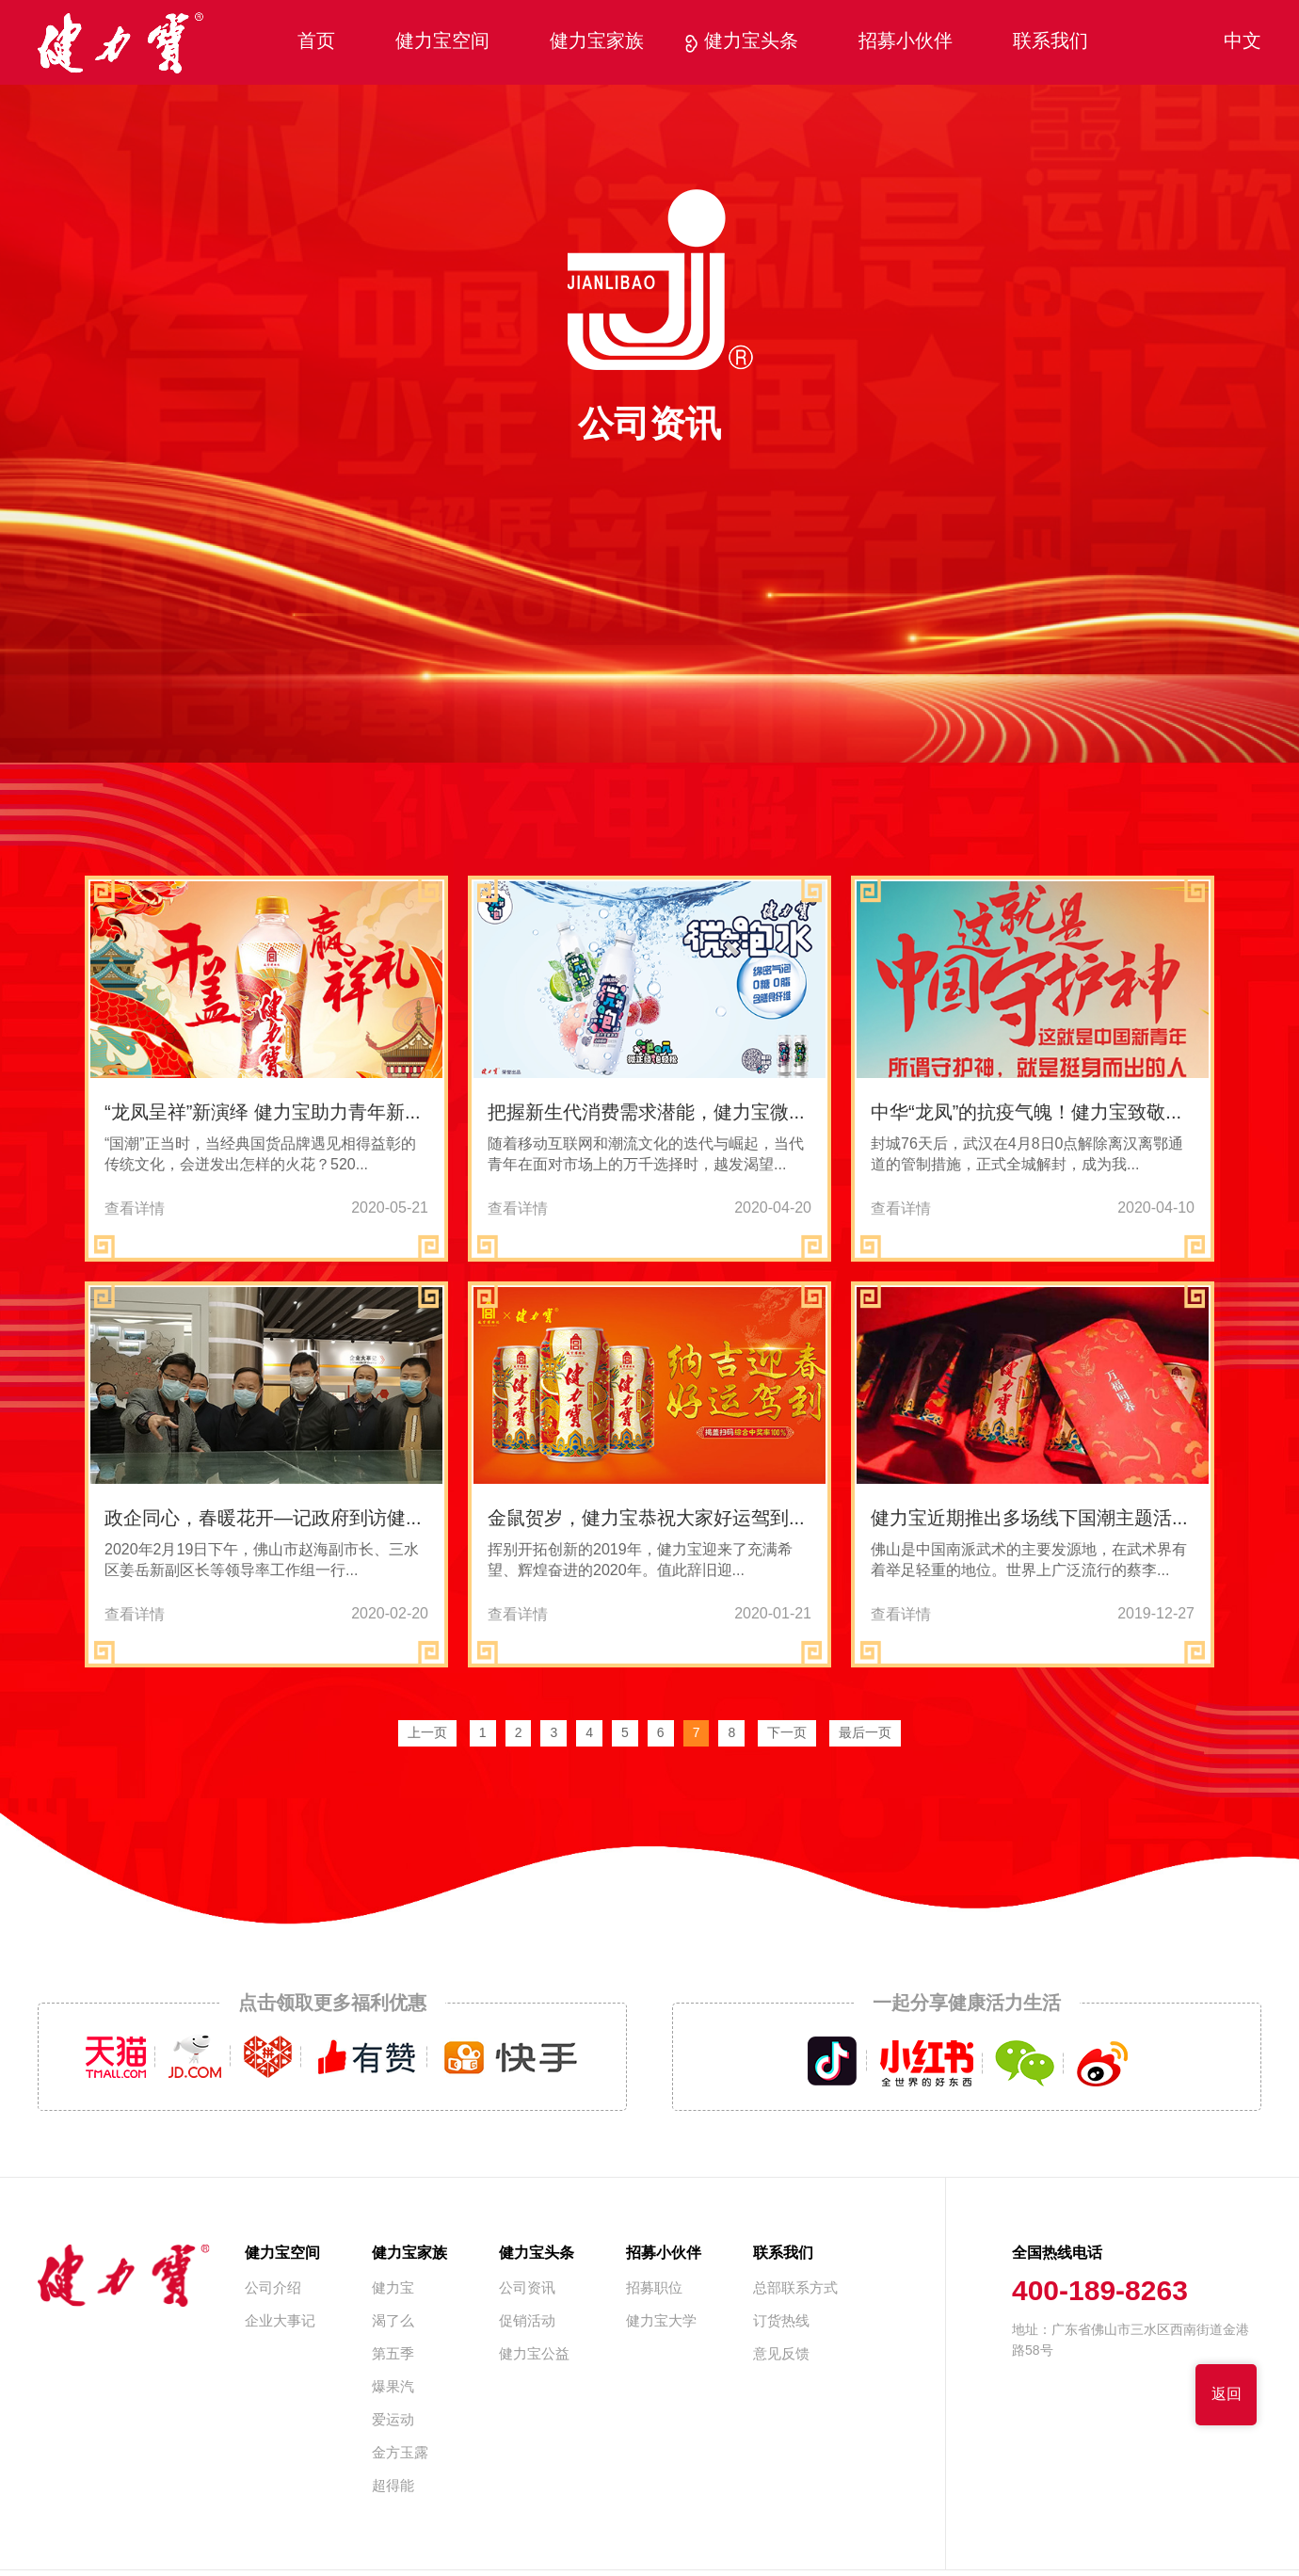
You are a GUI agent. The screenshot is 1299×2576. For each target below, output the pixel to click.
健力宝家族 (597, 42)
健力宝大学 (661, 2321)
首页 (316, 42)
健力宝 (393, 2288)
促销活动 (527, 2321)
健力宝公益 (534, 2354)
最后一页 (865, 1734)
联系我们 (1050, 42)
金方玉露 (400, 2453)
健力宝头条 (751, 42)
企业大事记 (280, 2321)
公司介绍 (273, 2288)
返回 (1226, 2395)
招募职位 (654, 2288)
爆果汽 (393, 2387)
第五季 (393, 2354)
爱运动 (393, 2420)
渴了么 (393, 2321)
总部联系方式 (795, 2288)
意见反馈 (781, 2354)
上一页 (427, 1734)
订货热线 (781, 2321)
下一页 (787, 1734)
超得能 (393, 2486)
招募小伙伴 (905, 42)
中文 (1242, 42)
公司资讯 (527, 2288)
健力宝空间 (442, 42)
